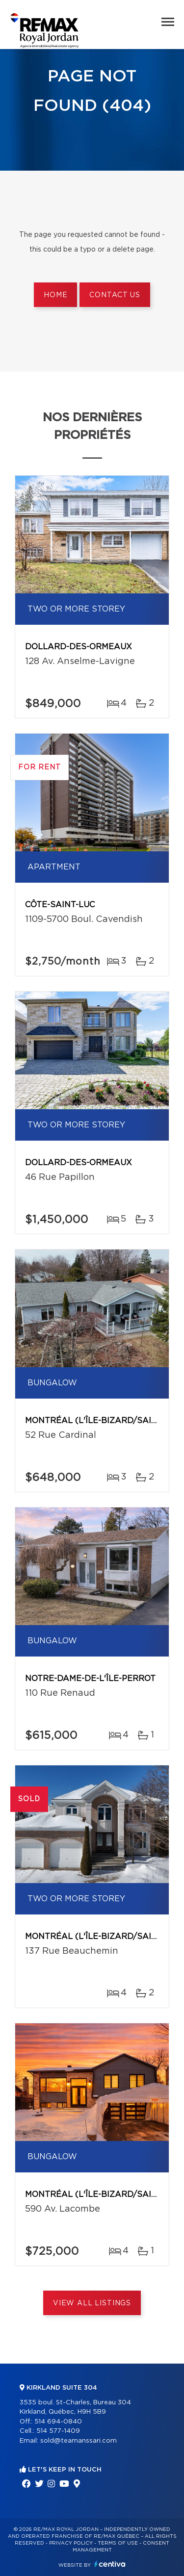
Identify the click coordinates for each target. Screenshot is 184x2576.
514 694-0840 (58, 2422)
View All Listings (92, 2303)
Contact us (114, 295)
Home (55, 295)
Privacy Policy (71, 2543)
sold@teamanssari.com (78, 2441)
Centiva (110, 2564)
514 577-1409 (58, 2431)
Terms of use (118, 2543)
